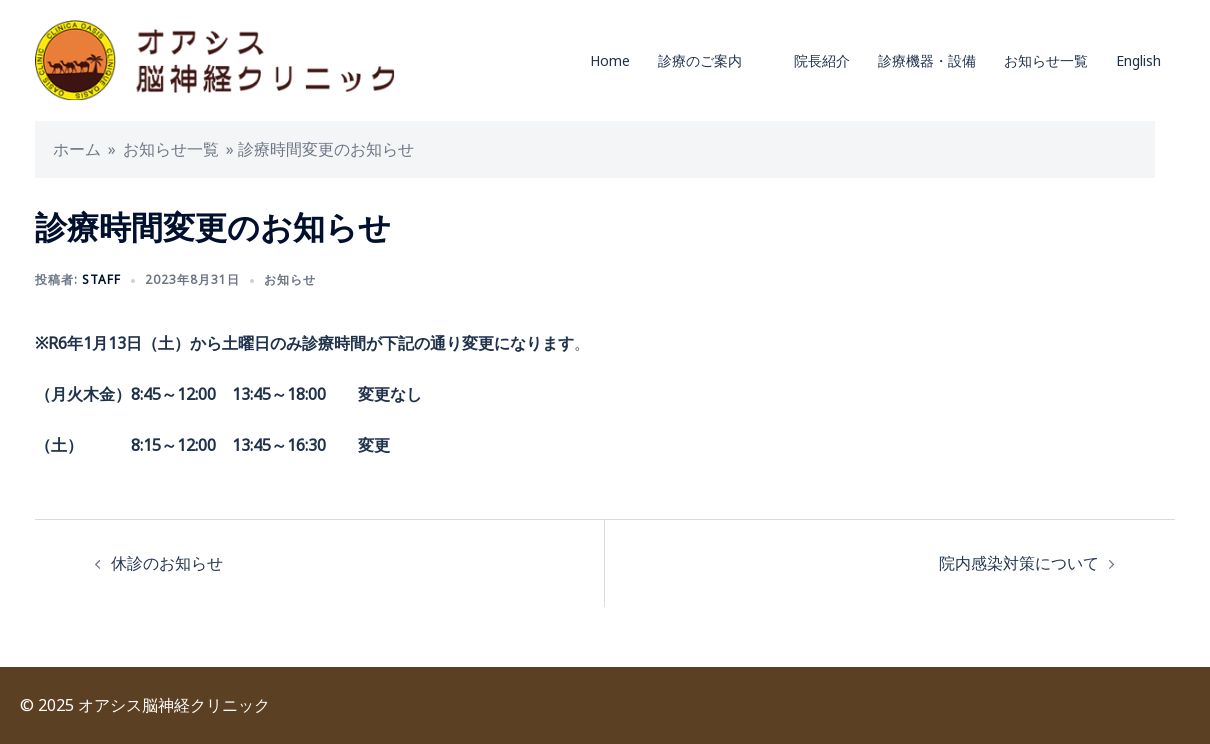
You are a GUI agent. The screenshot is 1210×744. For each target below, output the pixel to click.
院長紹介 (822, 60)
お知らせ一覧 (1046, 60)
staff (101, 279)
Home (610, 60)
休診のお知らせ (167, 563)
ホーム (77, 149)
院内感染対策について (1019, 563)
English (1138, 60)
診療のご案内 (700, 60)
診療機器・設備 (927, 60)
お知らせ (290, 279)
